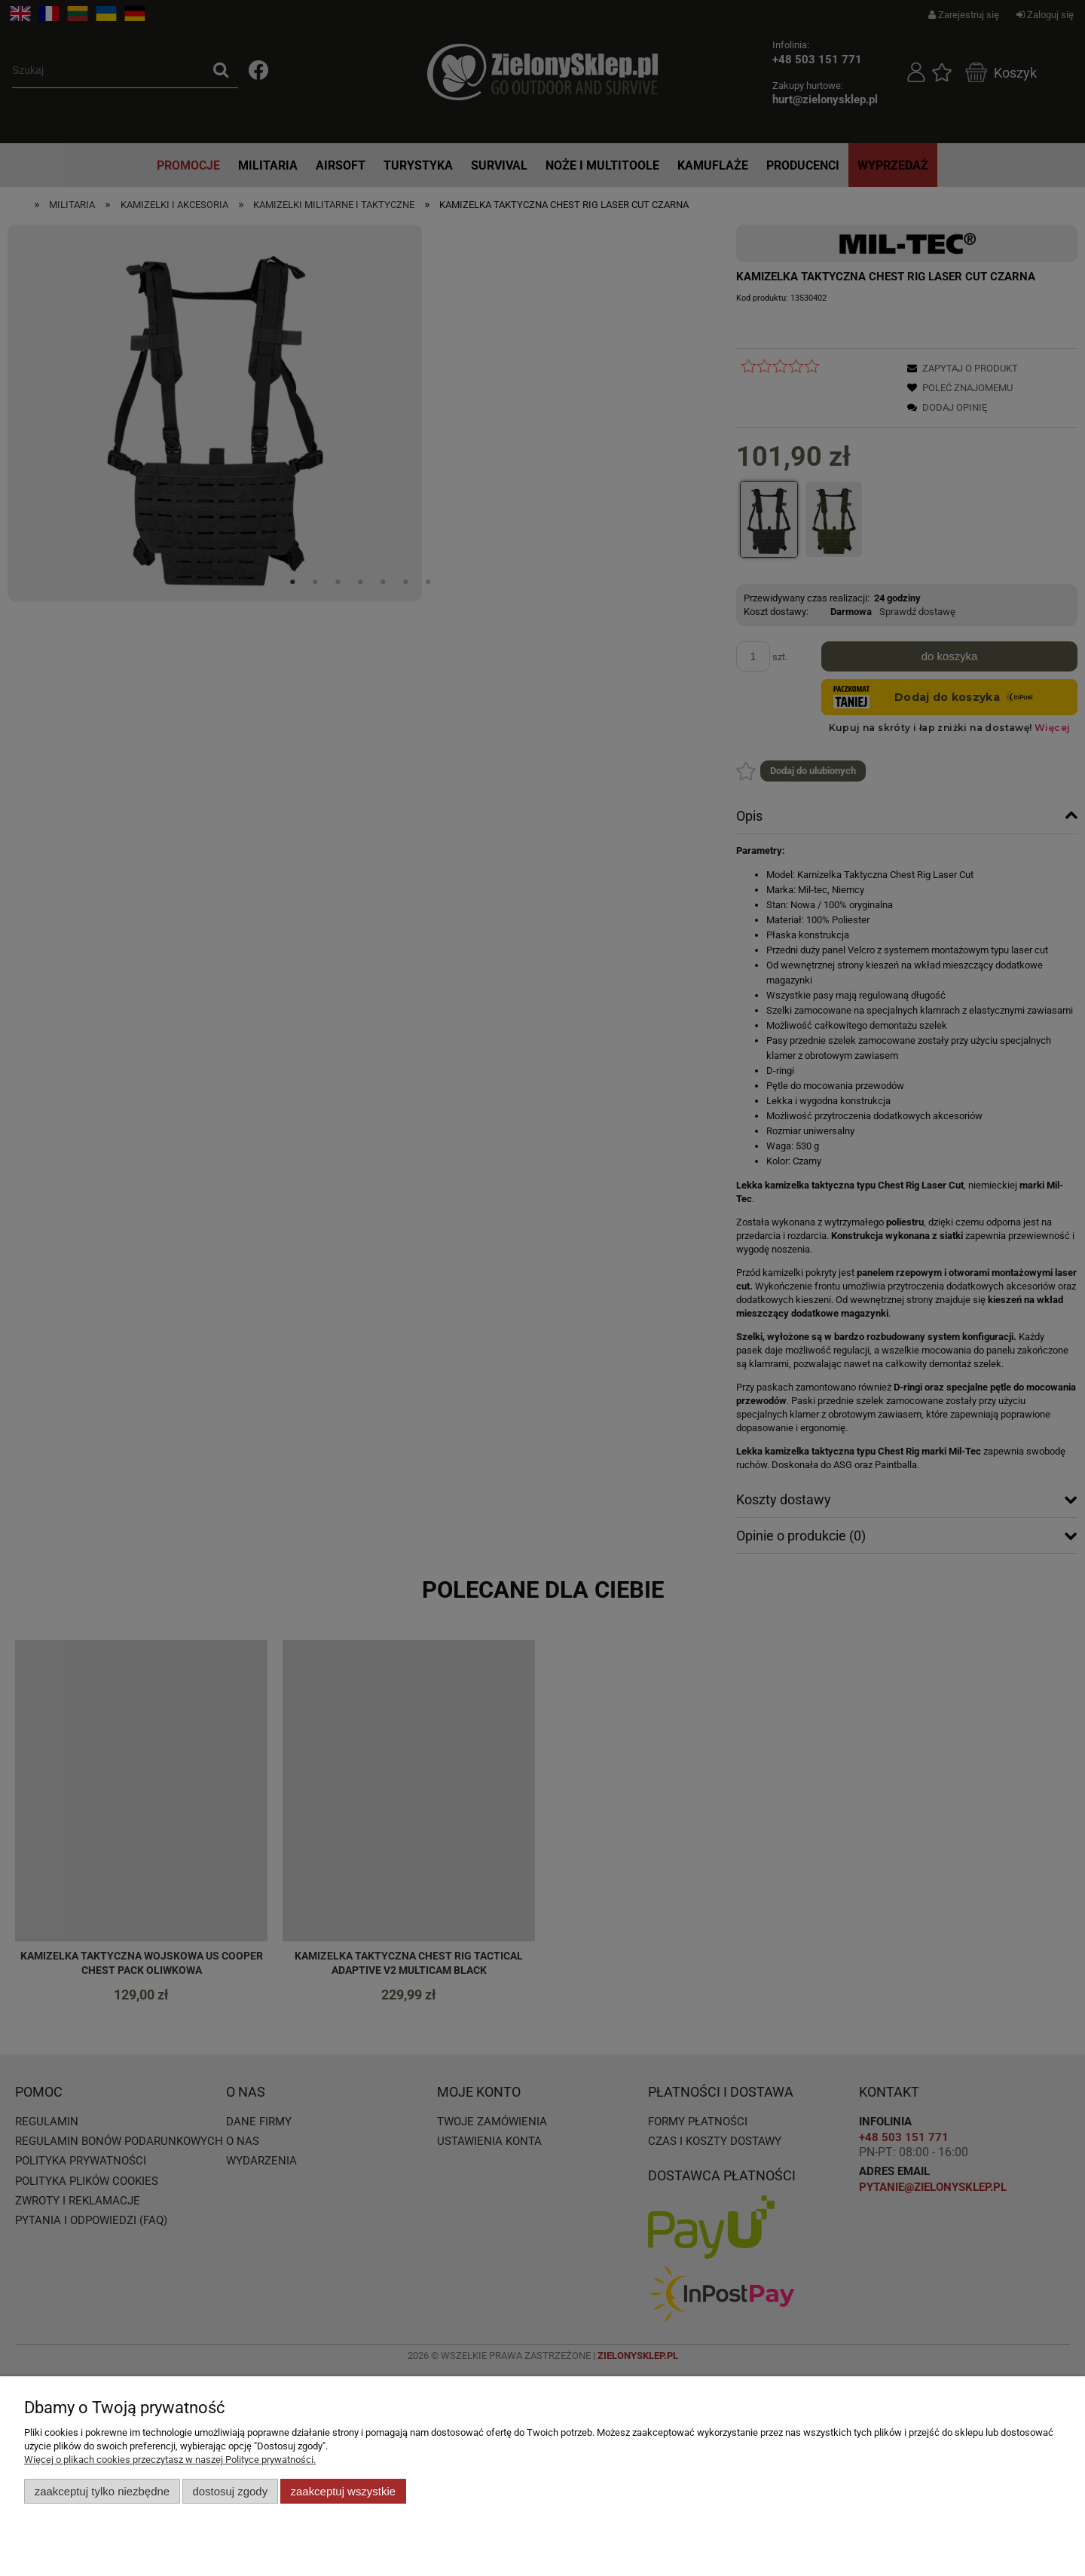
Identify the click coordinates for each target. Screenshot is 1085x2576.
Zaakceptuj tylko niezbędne (102, 2491)
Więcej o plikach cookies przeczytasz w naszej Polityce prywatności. (170, 2459)
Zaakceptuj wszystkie (343, 2491)
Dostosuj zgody (229, 2491)
